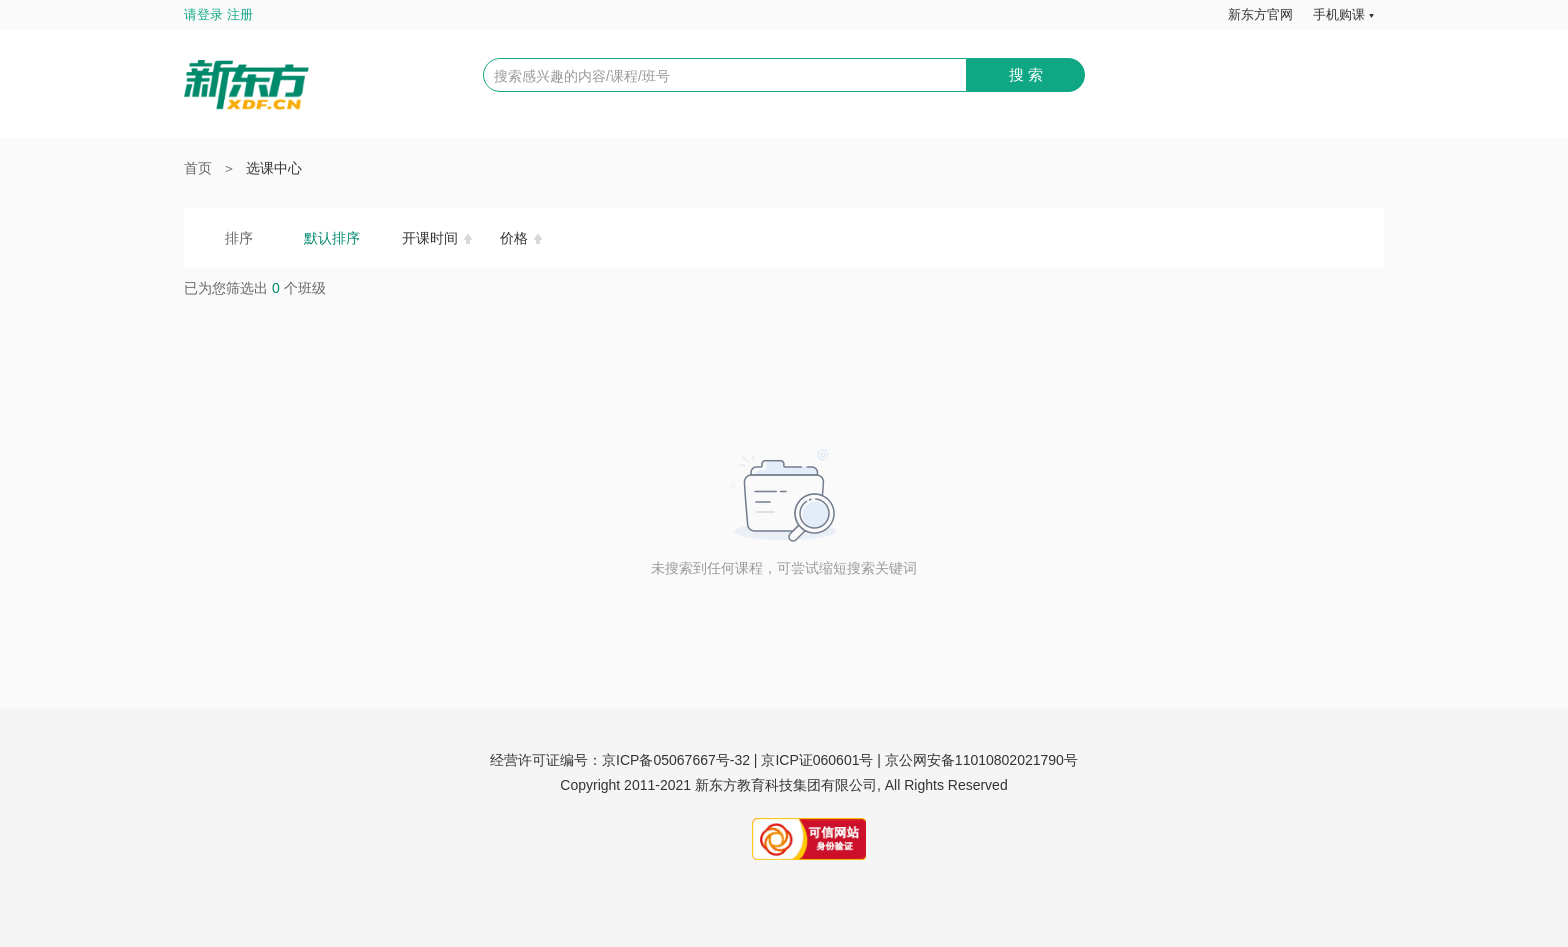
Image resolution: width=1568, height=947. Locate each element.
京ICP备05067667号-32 (676, 760)
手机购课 (1339, 14)
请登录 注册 (218, 14)
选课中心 (274, 168)
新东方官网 (1260, 14)
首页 (198, 168)
